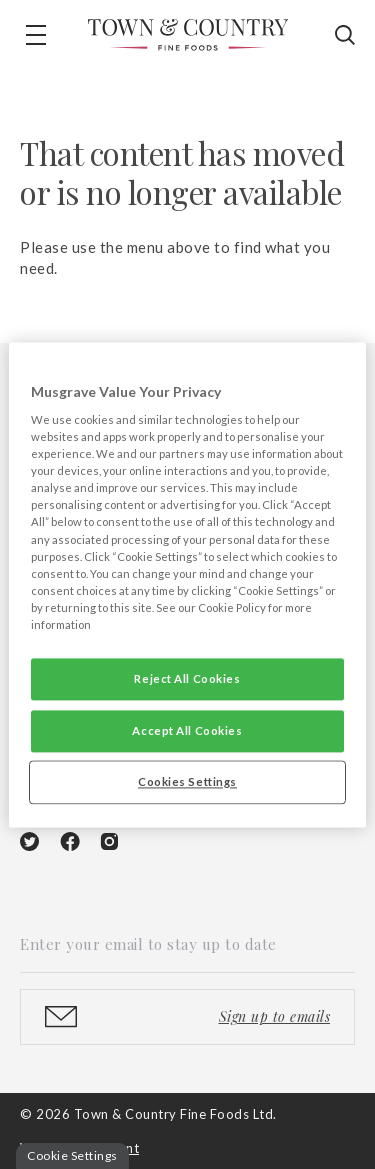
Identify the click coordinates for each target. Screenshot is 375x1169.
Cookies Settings (187, 781)
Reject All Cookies (187, 678)
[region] (187, 584)
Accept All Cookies (187, 730)
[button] (36, 35)
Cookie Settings (72, 1155)
